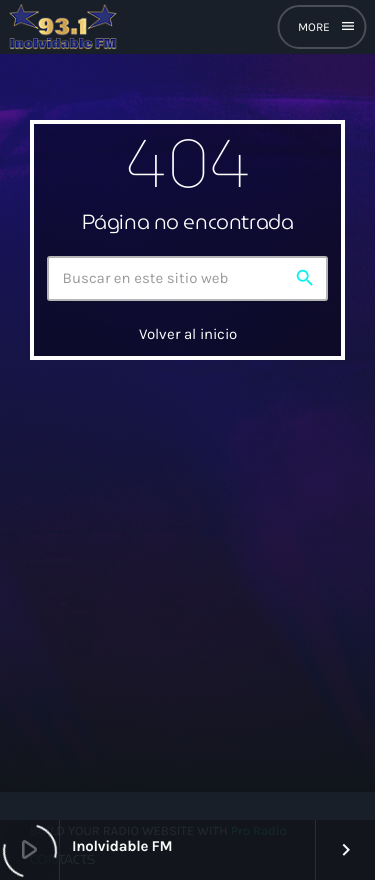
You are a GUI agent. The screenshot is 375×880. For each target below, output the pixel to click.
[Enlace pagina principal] (63, 27)
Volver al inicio (188, 334)
